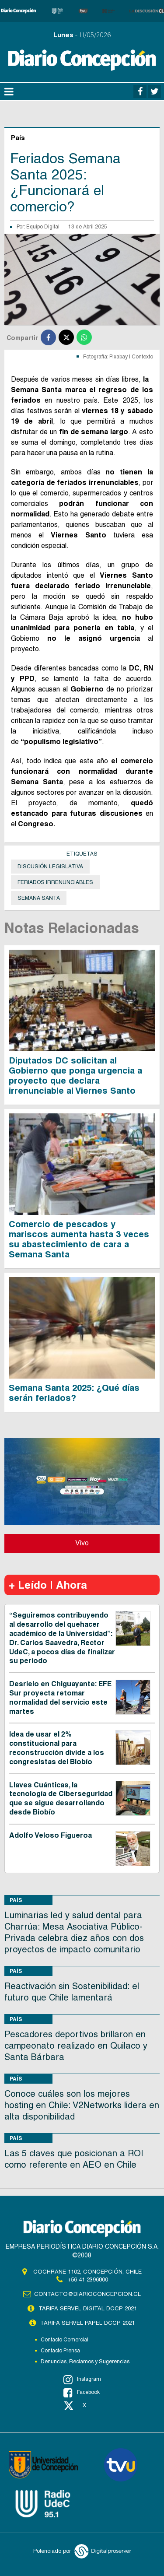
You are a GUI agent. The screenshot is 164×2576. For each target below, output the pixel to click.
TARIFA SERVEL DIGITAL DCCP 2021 (87, 2308)
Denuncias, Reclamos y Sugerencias (85, 2361)
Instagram (82, 2379)
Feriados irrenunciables (55, 882)
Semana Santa (38, 898)
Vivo (82, 1543)
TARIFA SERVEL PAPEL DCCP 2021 (87, 2323)
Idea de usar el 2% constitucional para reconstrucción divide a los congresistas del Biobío (56, 1747)
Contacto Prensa (60, 2351)
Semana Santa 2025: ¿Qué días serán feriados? (74, 1393)
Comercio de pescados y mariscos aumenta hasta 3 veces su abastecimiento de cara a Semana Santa (79, 1239)
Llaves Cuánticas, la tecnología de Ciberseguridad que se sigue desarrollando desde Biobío (60, 1798)
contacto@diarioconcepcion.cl (87, 2294)
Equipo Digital (42, 227)
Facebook (81, 2392)
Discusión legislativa (50, 866)
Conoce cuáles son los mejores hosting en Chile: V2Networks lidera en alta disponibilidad (81, 2105)
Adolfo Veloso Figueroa (50, 1835)
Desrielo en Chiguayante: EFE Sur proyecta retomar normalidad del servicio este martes (60, 1697)
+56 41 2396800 (87, 2279)
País (16, 1900)
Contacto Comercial (64, 2340)
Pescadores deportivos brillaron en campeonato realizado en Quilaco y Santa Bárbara (75, 2045)
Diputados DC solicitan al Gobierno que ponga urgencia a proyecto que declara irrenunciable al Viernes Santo (75, 1075)
